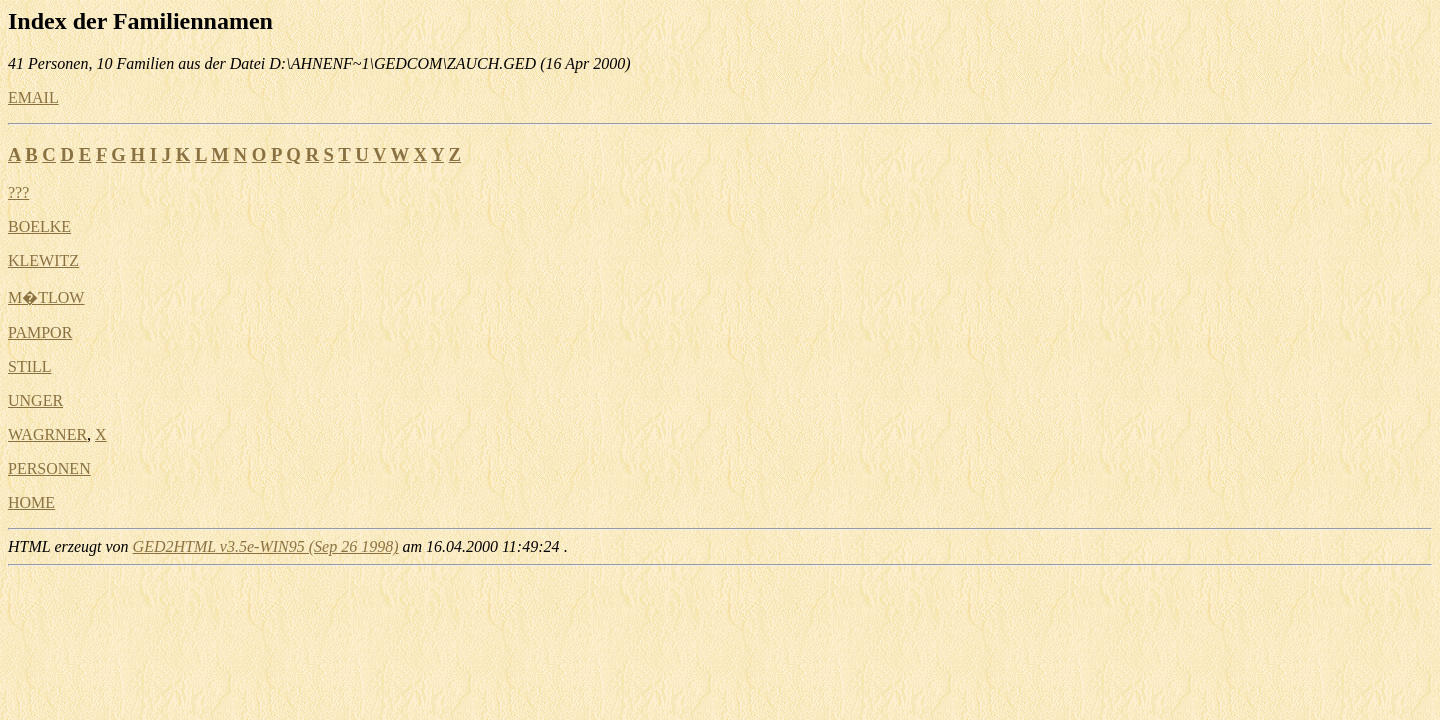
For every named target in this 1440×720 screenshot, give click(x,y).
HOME (31, 502)
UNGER (35, 400)
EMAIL (33, 97)
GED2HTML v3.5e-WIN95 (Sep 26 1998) (266, 546)
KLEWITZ (43, 260)
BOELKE (39, 226)
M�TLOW (46, 297)
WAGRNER (47, 434)
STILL (30, 366)
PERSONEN (49, 468)
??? (18, 192)
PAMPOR (40, 332)
